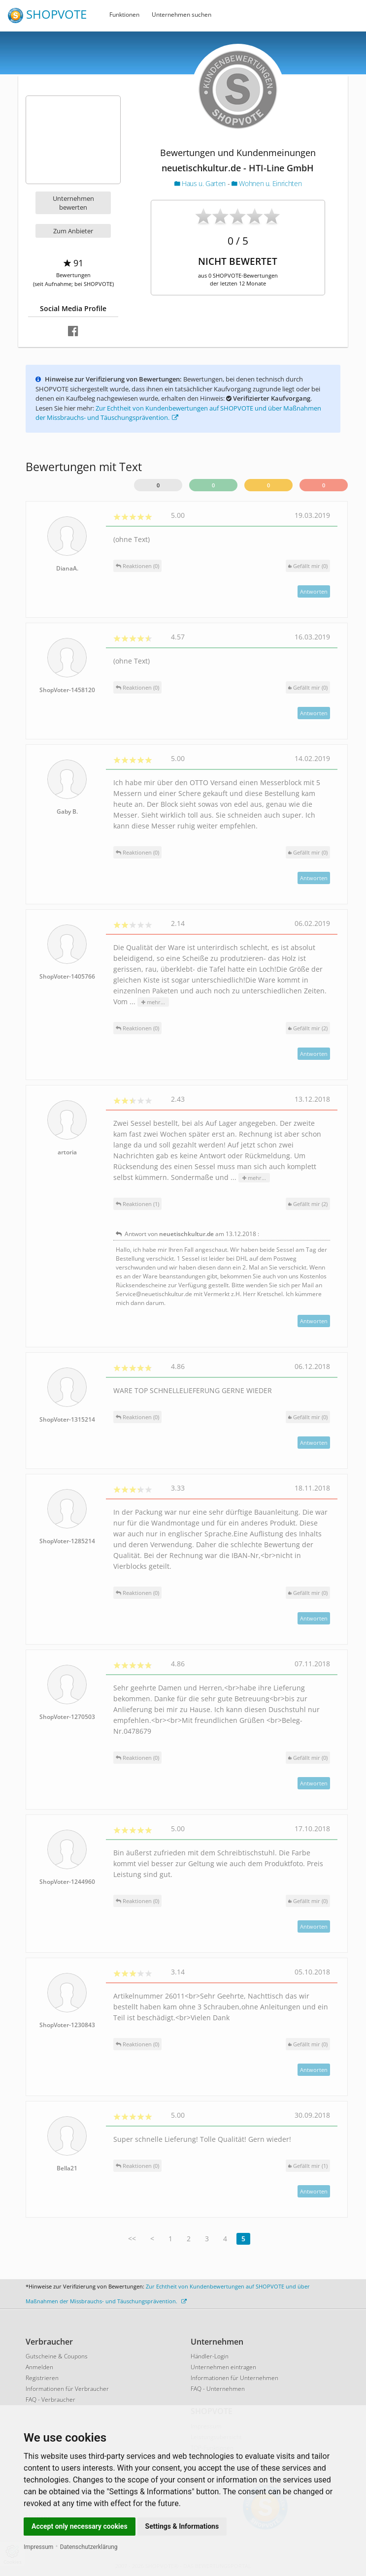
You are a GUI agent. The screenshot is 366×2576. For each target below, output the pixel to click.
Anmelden (39, 2367)
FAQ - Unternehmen (218, 2389)
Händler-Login (210, 2356)
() (308, 566)
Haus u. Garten (201, 183)
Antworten (314, 591)
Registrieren (42, 2378)
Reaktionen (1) (137, 1204)
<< (132, 2238)
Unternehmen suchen (181, 14)
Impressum (38, 2547)
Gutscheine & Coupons (57, 2356)
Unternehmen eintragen (223, 2367)
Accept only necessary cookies (80, 2526)
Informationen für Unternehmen (234, 2378)
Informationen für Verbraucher (67, 2389)
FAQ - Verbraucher (50, 2399)
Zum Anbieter (73, 230)
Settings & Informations (182, 2526)
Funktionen (124, 14)
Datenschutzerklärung (89, 2547)
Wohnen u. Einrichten (266, 183)
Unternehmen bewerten (73, 203)
